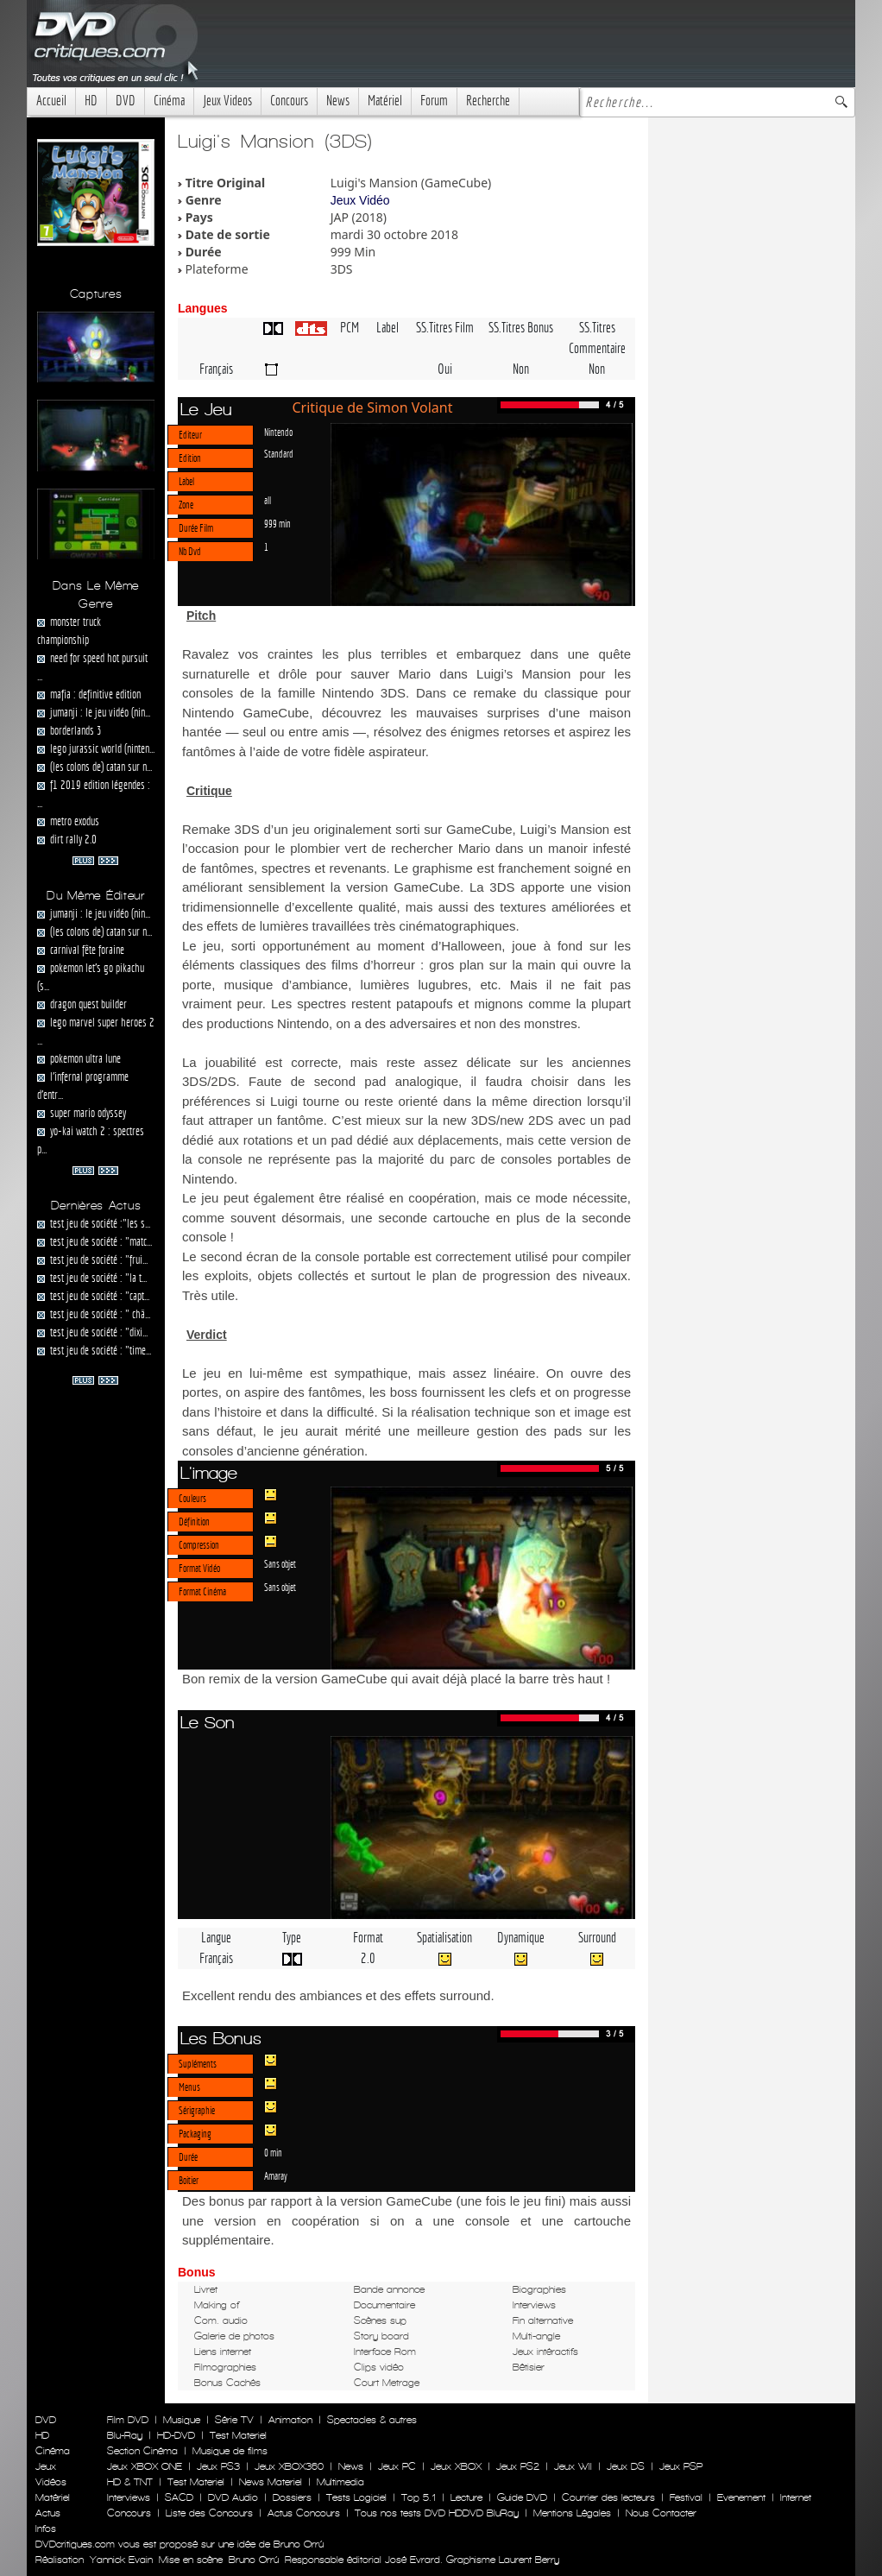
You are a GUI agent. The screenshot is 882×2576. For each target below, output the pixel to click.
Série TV (234, 2420)
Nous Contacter (659, 2513)
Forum (434, 100)
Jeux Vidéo (360, 200)
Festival (686, 2497)
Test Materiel (238, 2435)
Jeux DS (626, 2466)
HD (91, 100)
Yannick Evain (121, 2559)
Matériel (385, 100)
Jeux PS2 (517, 2466)
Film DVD (127, 2420)
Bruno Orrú (254, 2559)
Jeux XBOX (456, 2466)
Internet (795, 2497)
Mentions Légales (572, 2513)
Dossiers (292, 2497)
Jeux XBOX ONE (144, 2466)
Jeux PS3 (218, 2466)
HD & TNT (130, 2482)
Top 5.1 (418, 2497)
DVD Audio (233, 2497)
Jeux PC (397, 2466)
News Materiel (270, 2482)
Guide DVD (522, 2497)
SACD (179, 2497)
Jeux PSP (680, 2466)
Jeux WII (573, 2466)
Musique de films (230, 2451)
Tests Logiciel (356, 2497)
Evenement (741, 2497)
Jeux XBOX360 (289, 2466)
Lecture (466, 2497)
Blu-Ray (124, 2435)
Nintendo (278, 432)
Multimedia (340, 2482)
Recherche (488, 100)
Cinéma (169, 100)
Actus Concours (304, 2513)
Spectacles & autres (372, 2420)
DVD (125, 100)
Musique (181, 2420)
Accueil (51, 100)
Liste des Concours (209, 2513)
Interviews (128, 2497)
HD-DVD (176, 2435)
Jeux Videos (227, 100)
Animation (290, 2420)
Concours (289, 100)
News (338, 100)
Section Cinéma (142, 2451)
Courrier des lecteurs (608, 2497)
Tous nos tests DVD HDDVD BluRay (437, 2513)
